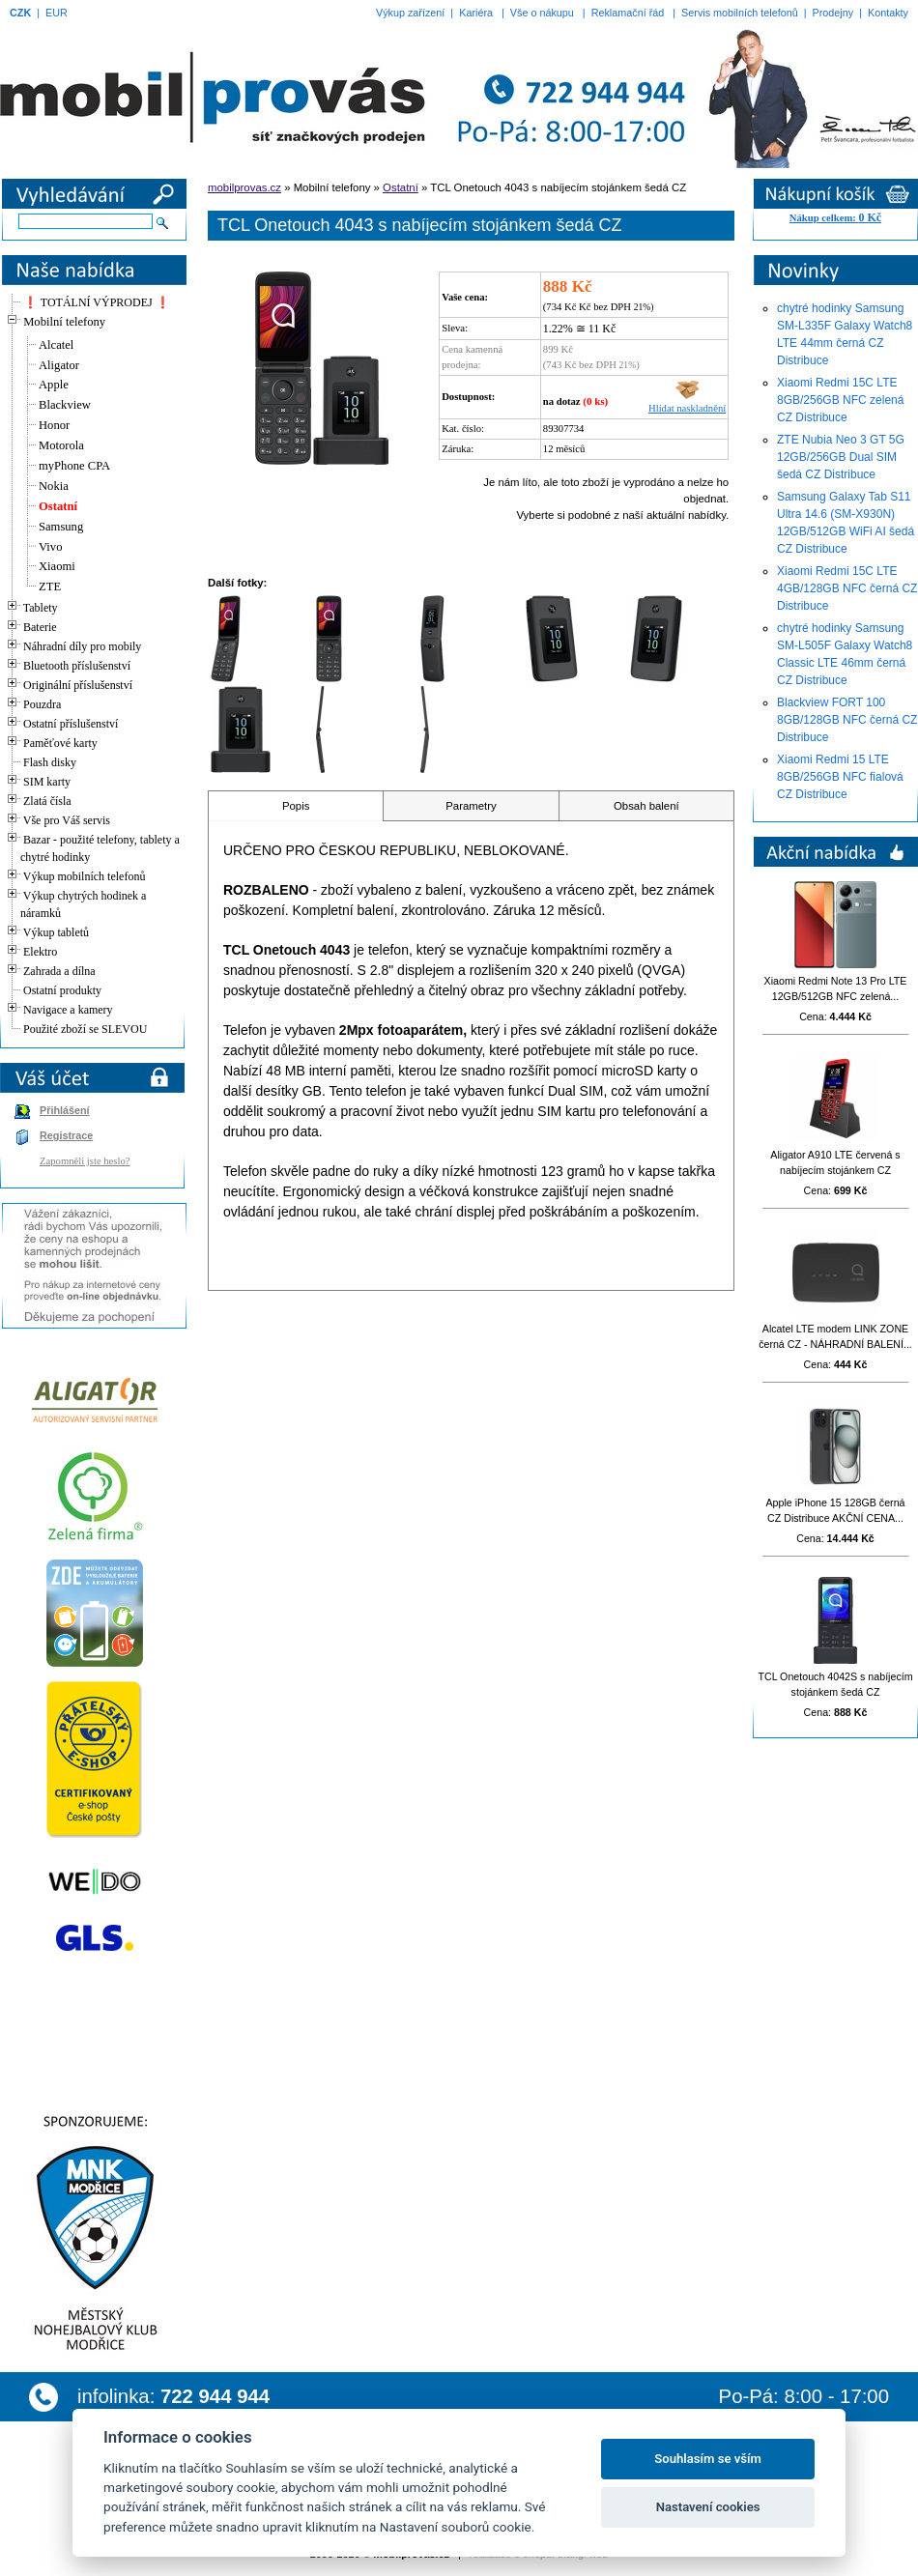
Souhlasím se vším (707, 2458)
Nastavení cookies (708, 2507)
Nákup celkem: (835, 218)
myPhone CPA (74, 465)
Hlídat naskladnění (687, 403)
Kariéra (476, 12)
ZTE (50, 586)
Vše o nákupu (542, 12)
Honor (54, 425)
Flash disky (49, 762)
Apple (54, 384)
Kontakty (888, 12)
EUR (56, 12)
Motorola (61, 445)
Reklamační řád (628, 12)
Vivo (50, 547)
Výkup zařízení (410, 12)
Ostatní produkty (62, 990)
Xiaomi (57, 566)
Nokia (54, 486)
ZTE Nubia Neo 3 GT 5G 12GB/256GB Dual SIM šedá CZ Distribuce (840, 457)
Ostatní (58, 506)
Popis (296, 806)
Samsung (61, 526)
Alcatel (56, 345)
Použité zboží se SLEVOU (85, 1029)
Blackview (65, 405)
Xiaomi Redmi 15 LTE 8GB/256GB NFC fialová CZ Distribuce (840, 777)
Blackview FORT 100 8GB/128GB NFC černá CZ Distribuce (847, 720)
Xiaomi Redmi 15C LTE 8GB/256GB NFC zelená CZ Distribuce (840, 400)
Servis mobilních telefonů (739, 12)
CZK (20, 12)
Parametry (471, 806)
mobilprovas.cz (244, 187)
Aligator (59, 365)
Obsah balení (646, 806)
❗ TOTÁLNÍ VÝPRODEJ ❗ (96, 302)
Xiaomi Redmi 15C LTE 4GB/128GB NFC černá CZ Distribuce (847, 588)
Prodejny (833, 12)
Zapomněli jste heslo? (85, 1161)
